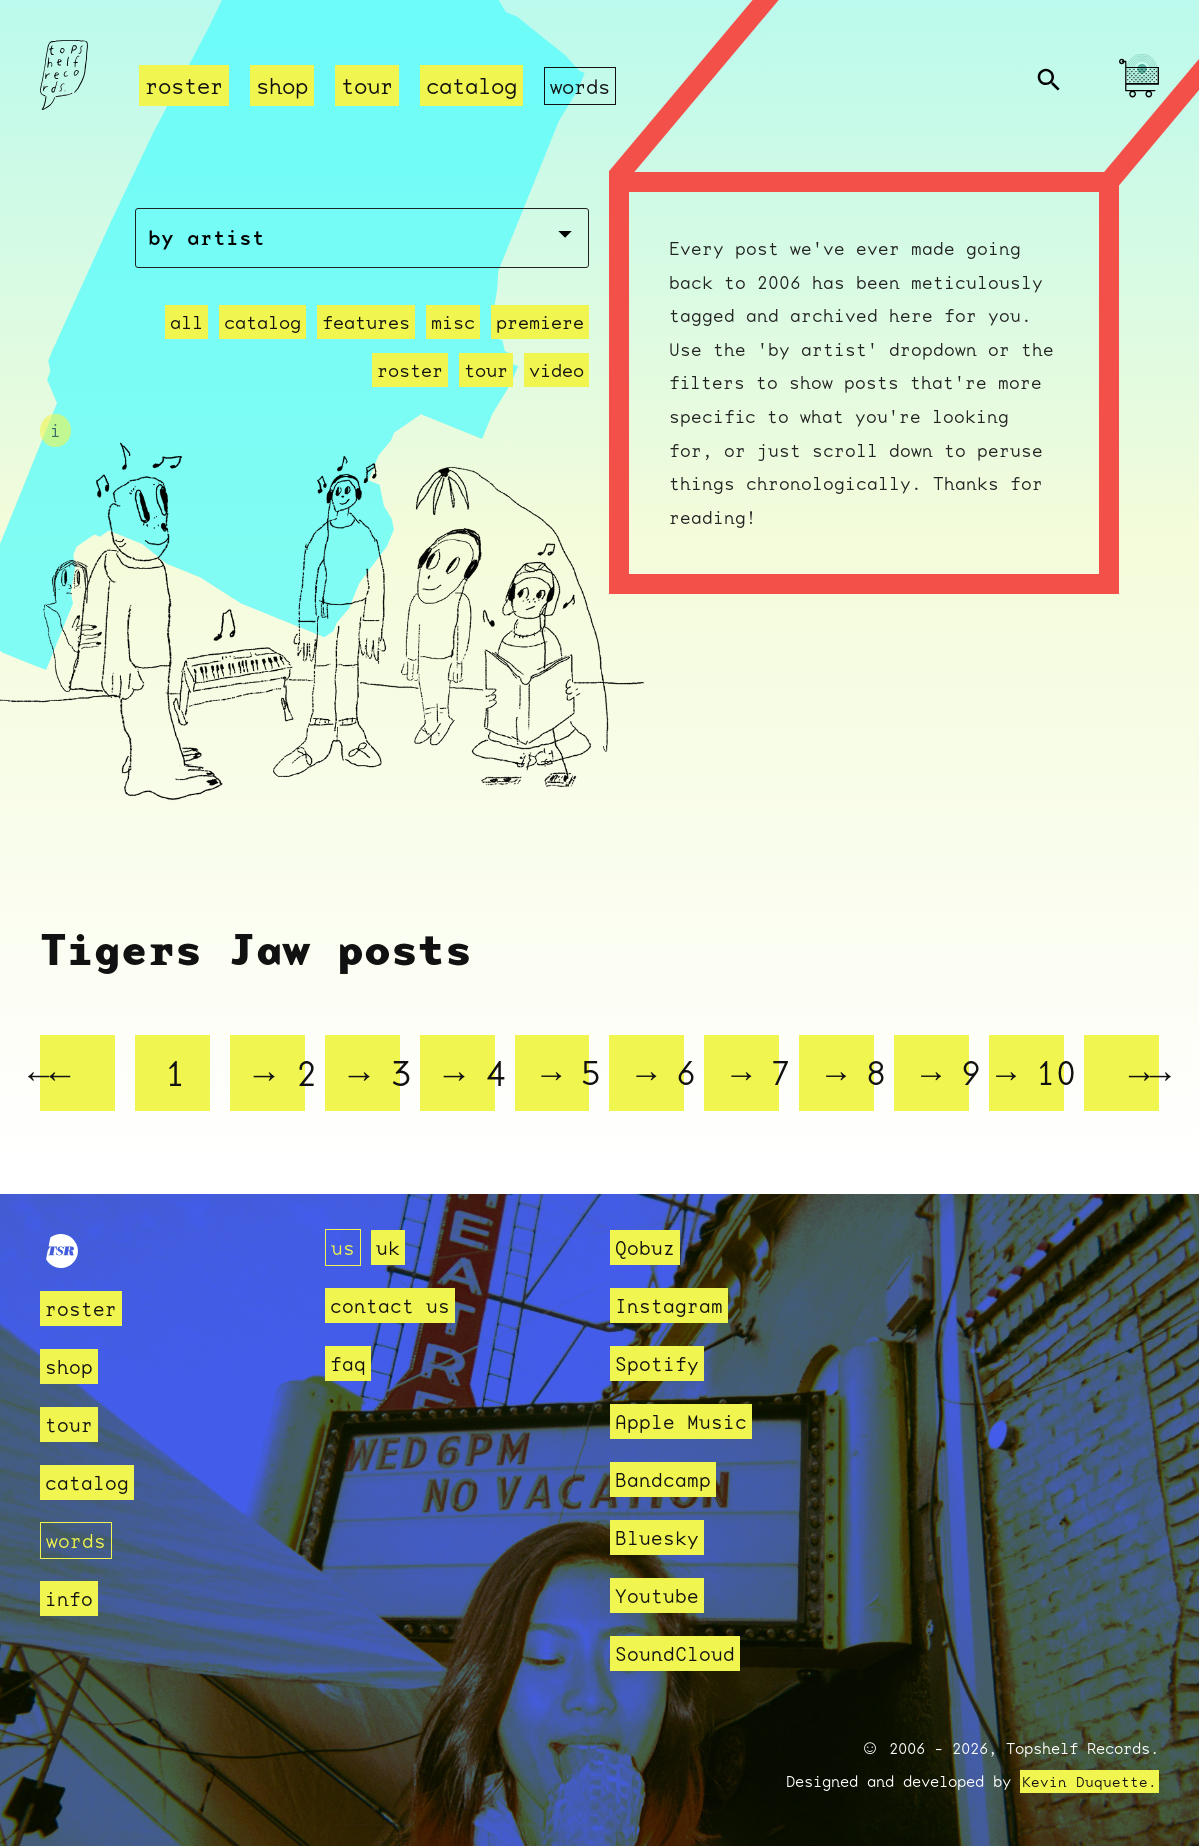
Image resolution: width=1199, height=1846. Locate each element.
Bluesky (660, 1537)
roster (184, 85)
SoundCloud (680, 1653)
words (582, 85)
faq (349, 1363)
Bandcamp (667, 1479)
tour (367, 85)
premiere (540, 346)
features (366, 346)
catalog (471, 85)
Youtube (660, 1595)
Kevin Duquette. (1089, 1782)
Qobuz (647, 1247)
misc (453, 346)
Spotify (660, 1363)
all (186, 346)
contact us (395, 1305)
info (71, 1598)
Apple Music (686, 1421)
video (556, 394)
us (344, 1247)
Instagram (673, 1305)
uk (391, 1247)
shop (282, 85)
